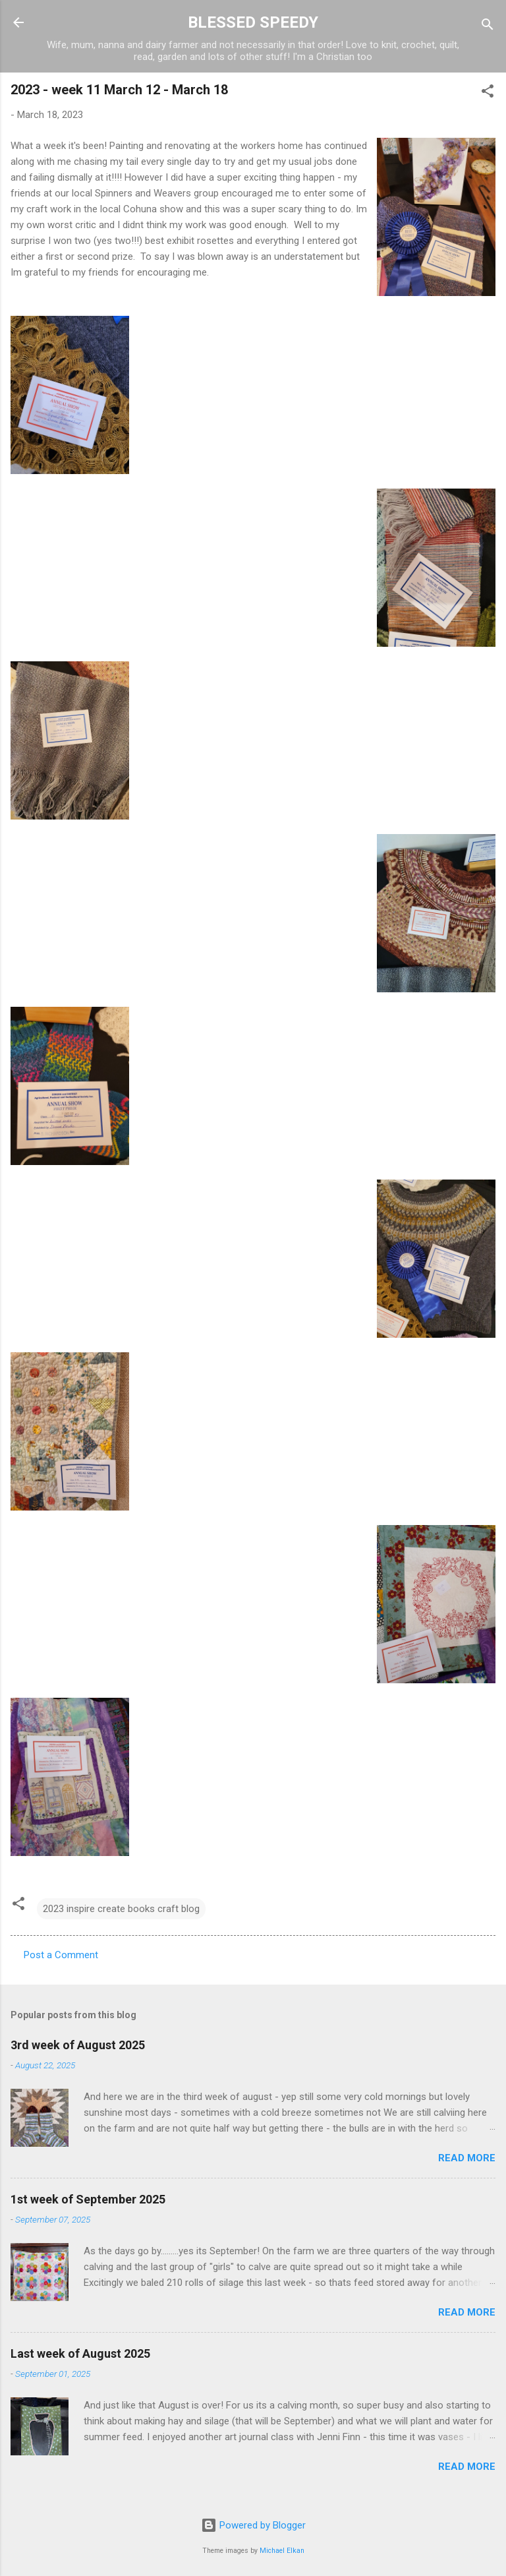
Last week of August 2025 (80, 2353)
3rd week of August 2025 (78, 2045)
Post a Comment (61, 1955)
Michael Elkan (282, 2550)
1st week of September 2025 (88, 2199)
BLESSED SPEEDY (253, 22)
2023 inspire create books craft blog (121, 1909)
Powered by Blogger (253, 2525)
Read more (466, 2158)
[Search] (487, 27)
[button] (487, 93)
